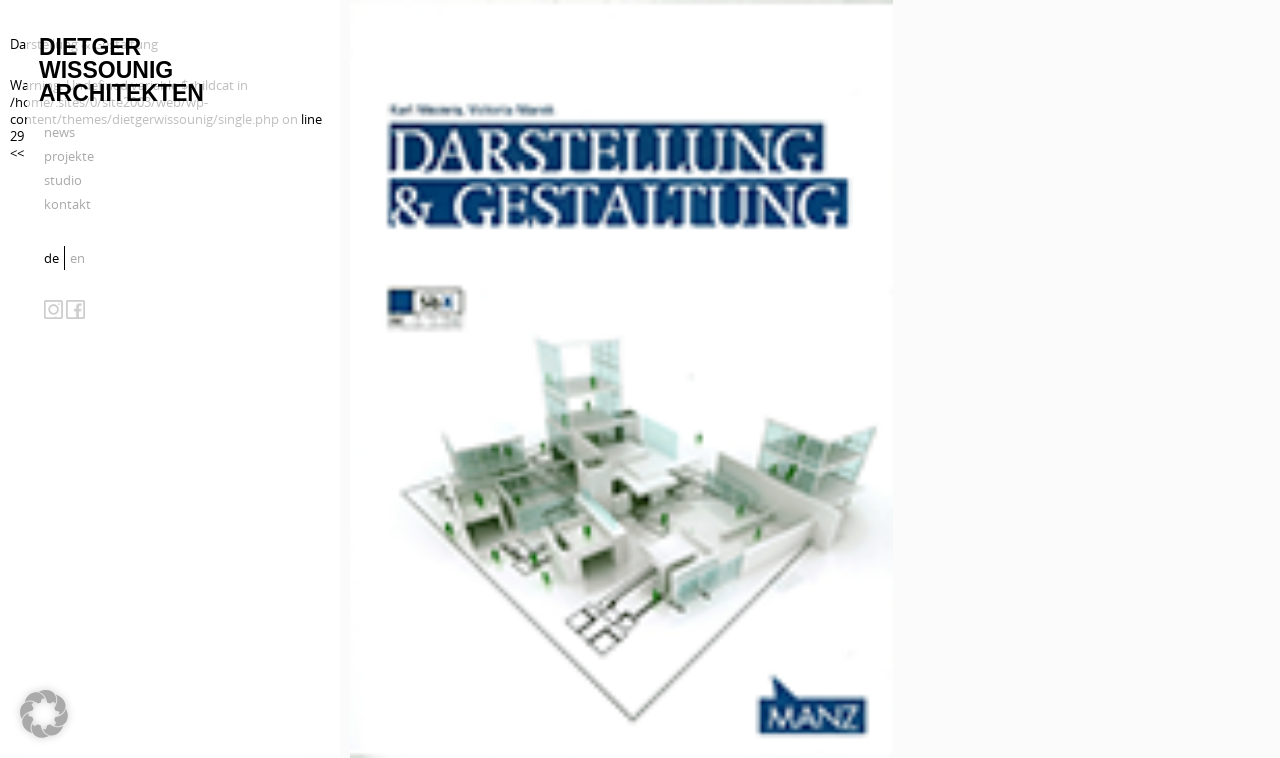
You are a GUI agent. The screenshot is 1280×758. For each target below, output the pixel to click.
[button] (44, 714)
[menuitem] (54, 258)
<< (17, 153)
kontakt (67, 204)
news (59, 132)
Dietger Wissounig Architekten (121, 70)
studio (63, 180)
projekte (69, 156)
